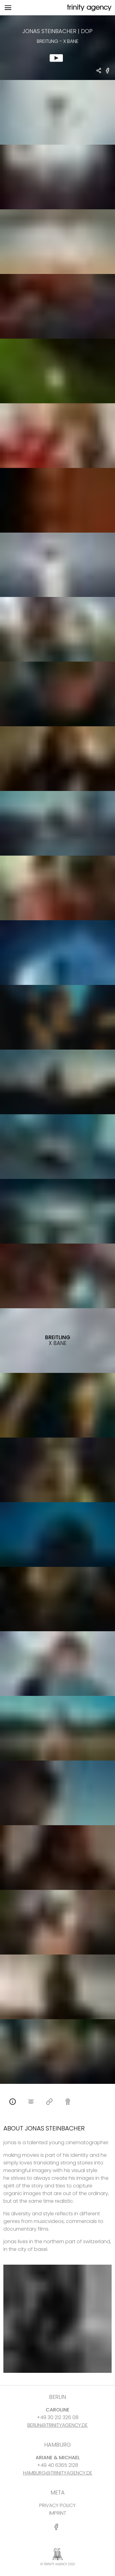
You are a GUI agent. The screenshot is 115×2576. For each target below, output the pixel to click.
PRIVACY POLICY (57, 2505)
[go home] (89, 7)
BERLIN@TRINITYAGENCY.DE (57, 2425)
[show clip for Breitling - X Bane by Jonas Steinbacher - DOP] (57, 47)
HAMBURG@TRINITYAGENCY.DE (57, 2472)
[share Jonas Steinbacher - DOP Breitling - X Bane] (99, 71)
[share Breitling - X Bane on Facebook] (107, 73)
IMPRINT (57, 2513)
